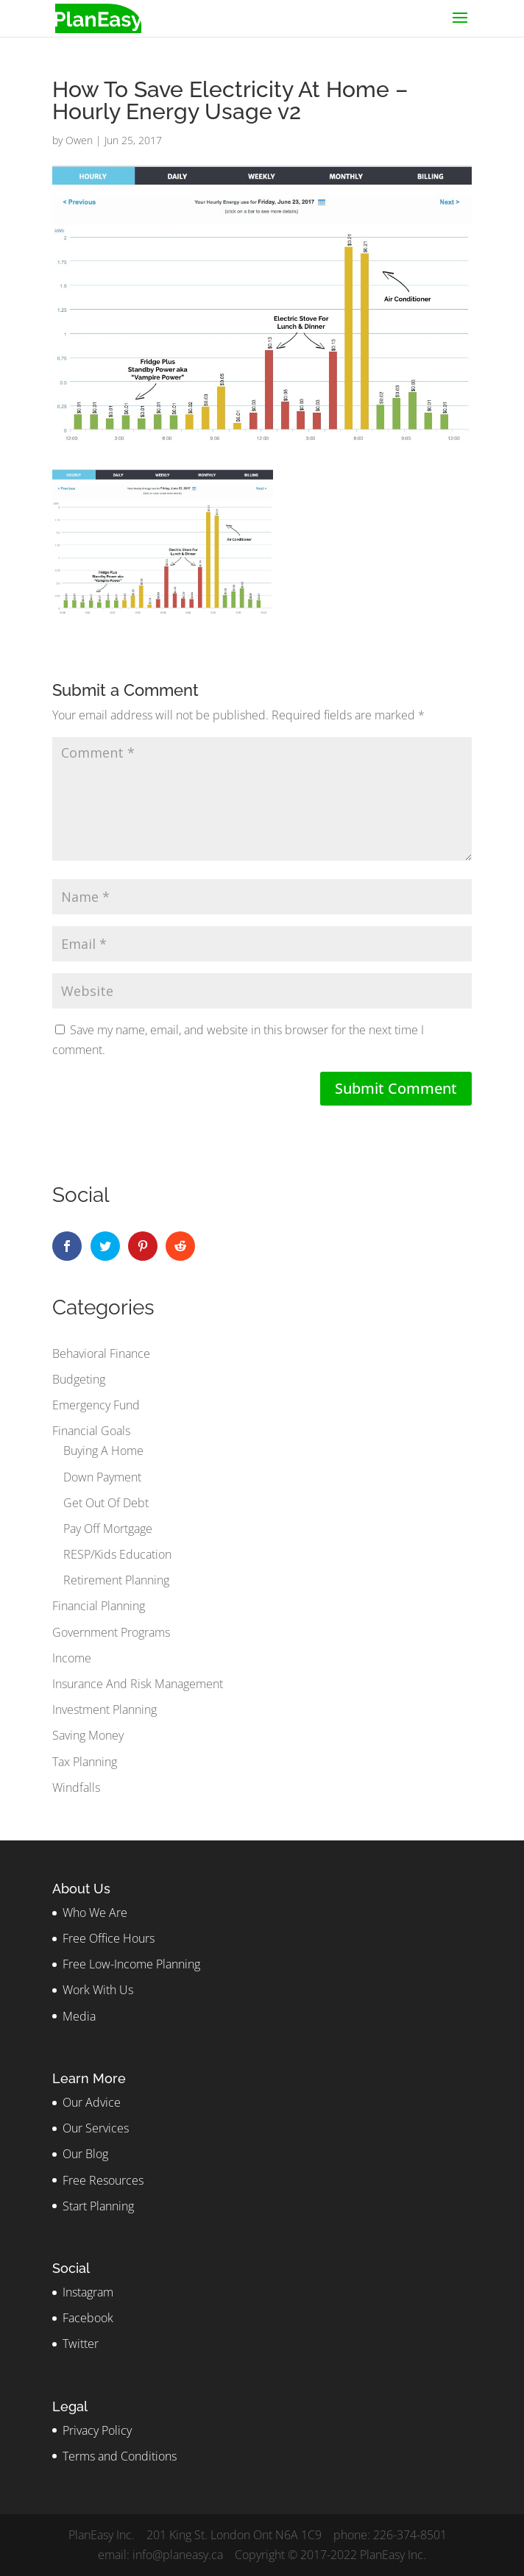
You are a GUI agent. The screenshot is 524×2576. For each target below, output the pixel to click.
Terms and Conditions (120, 2456)
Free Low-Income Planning (131, 1964)
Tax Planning (84, 1762)
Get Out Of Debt (106, 1503)
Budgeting (78, 1379)
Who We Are (95, 1912)
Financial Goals (91, 1431)
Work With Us (98, 1990)
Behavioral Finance (101, 1353)
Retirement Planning (116, 1580)
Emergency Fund (96, 1405)
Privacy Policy (97, 2430)
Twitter (81, 2343)
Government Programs (111, 1632)
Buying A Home (103, 1450)
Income (71, 1658)
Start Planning (98, 2206)
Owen (79, 140)
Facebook (88, 2318)
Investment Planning (104, 1709)
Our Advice (92, 2102)
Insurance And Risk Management (137, 1684)
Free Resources (103, 2180)
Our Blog (85, 2154)
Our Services (96, 2128)
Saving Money (88, 1735)
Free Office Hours (109, 1938)
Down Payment (102, 1477)
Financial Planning (98, 1606)
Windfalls (76, 1787)
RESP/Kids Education (117, 1554)
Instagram (88, 2292)
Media (79, 2016)
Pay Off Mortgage (107, 1528)
